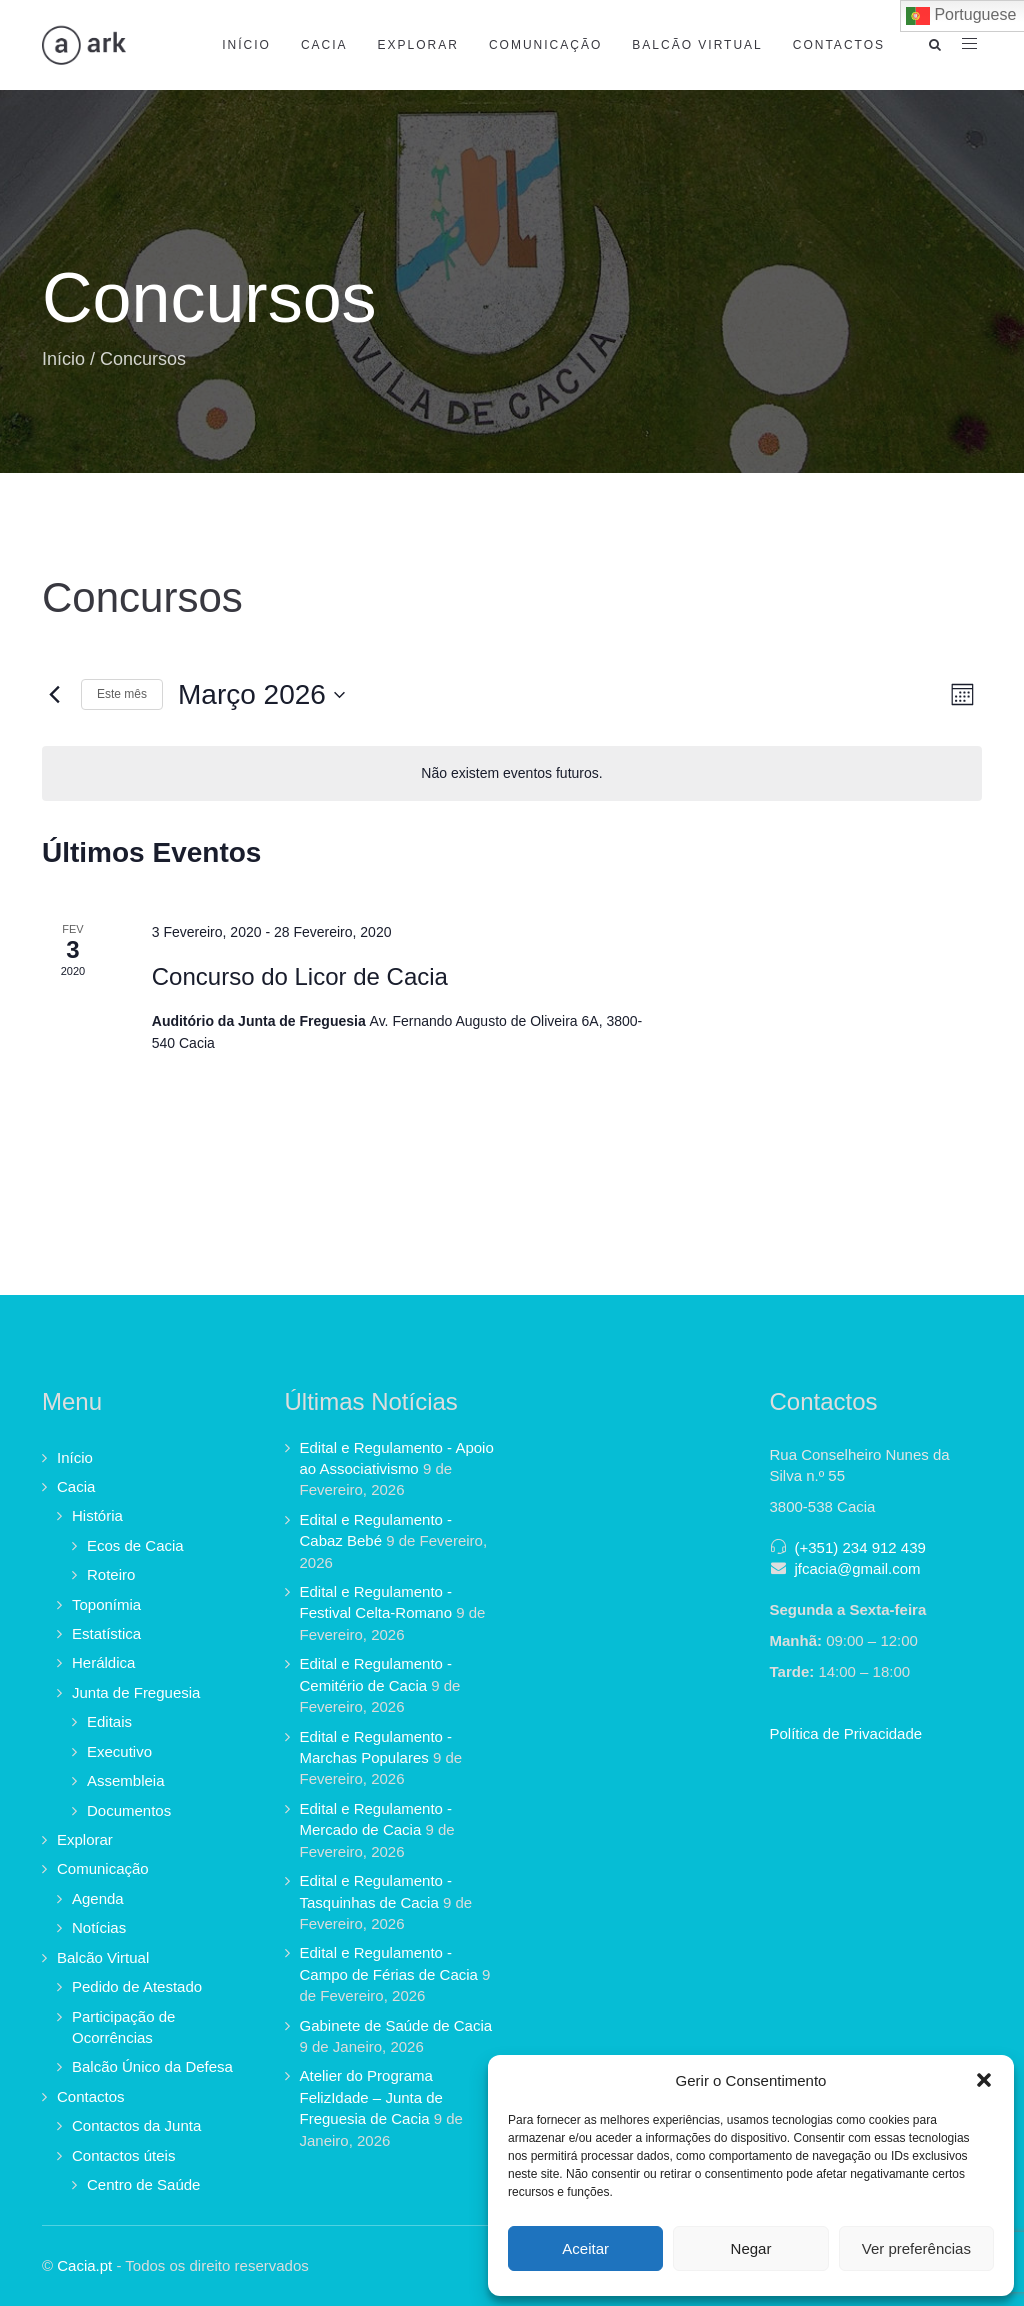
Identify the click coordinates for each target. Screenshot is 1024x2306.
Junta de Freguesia (136, 1692)
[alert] (512, 773)
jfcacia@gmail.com (858, 1568)
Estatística (106, 1633)
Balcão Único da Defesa (152, 2066)
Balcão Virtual (697, 45)
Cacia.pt (84, 2265)
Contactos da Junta (136, 2125)
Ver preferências (916, 2248)
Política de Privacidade (846, 1733)
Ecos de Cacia (135, 1545)
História (97, 1515)
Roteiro (111, 1574)
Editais (109, 1721)
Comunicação (545, 45)
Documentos (129, 1810)
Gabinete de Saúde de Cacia (396, 2025)
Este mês (122, 694)
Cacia (324, 45)
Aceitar (585, 2248)
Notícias (99, 1927)
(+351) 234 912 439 (860, 1547)
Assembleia (126, 1780)
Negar (751, 2248)
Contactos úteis (123, 2155)
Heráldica (103, 1662)
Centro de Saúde (143, 2184)
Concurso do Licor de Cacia (300, 976)
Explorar (418, 45)
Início (246, 45)
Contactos (839, 45)
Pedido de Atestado (137, 1986)
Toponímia (106, 1604)
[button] (984, 2080)
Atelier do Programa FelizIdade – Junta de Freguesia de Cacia (371, 2097)
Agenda (98, 1898)
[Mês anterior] (54, 695)
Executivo (119, 1751)
